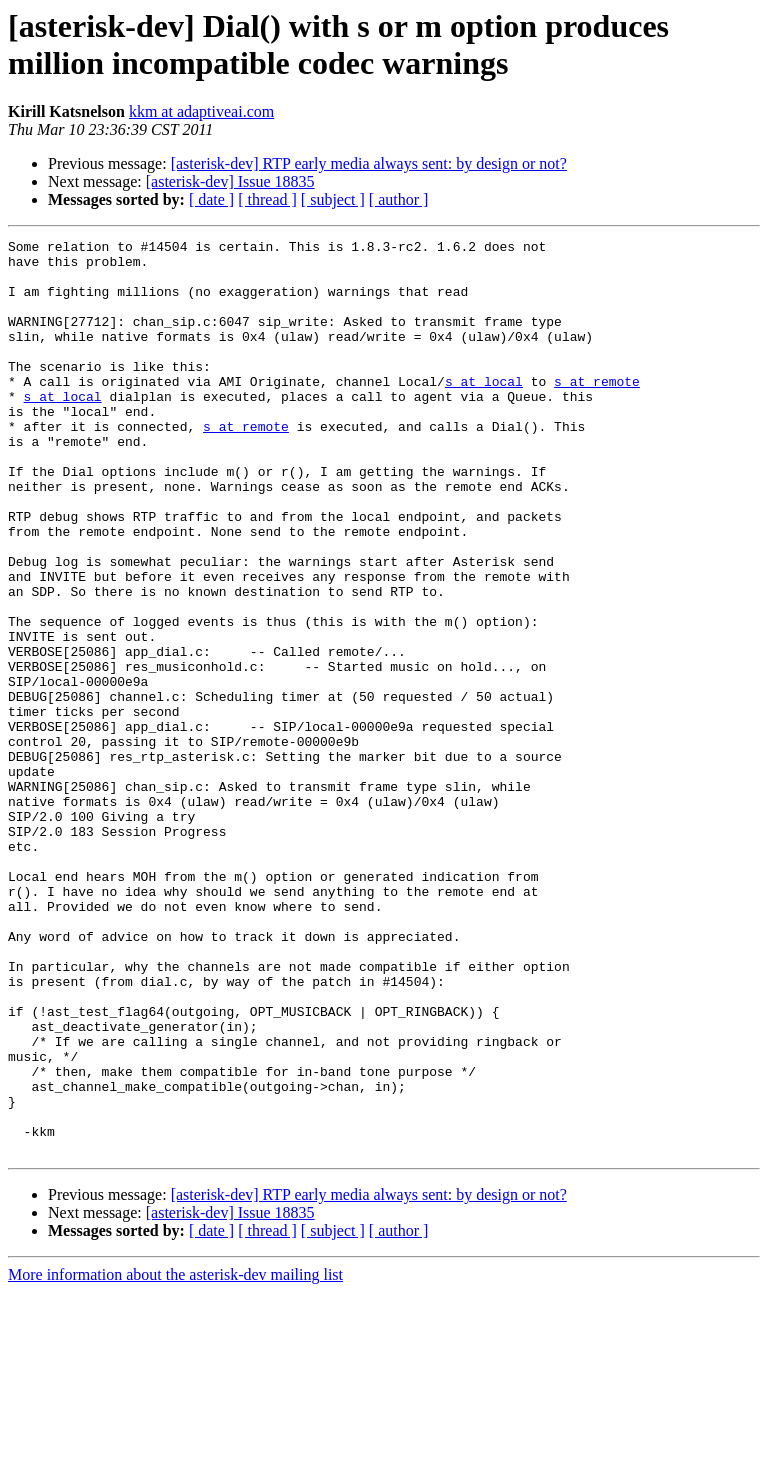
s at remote (597, 411)
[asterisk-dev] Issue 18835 (230, 181)
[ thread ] (267, 199)
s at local (484, 411)
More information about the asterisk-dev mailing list (175, 1457)
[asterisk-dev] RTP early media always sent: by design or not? (369, 163)
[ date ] (211, 199)
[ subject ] (333, 199)
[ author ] (399, 199)
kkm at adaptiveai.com (201, 111)
